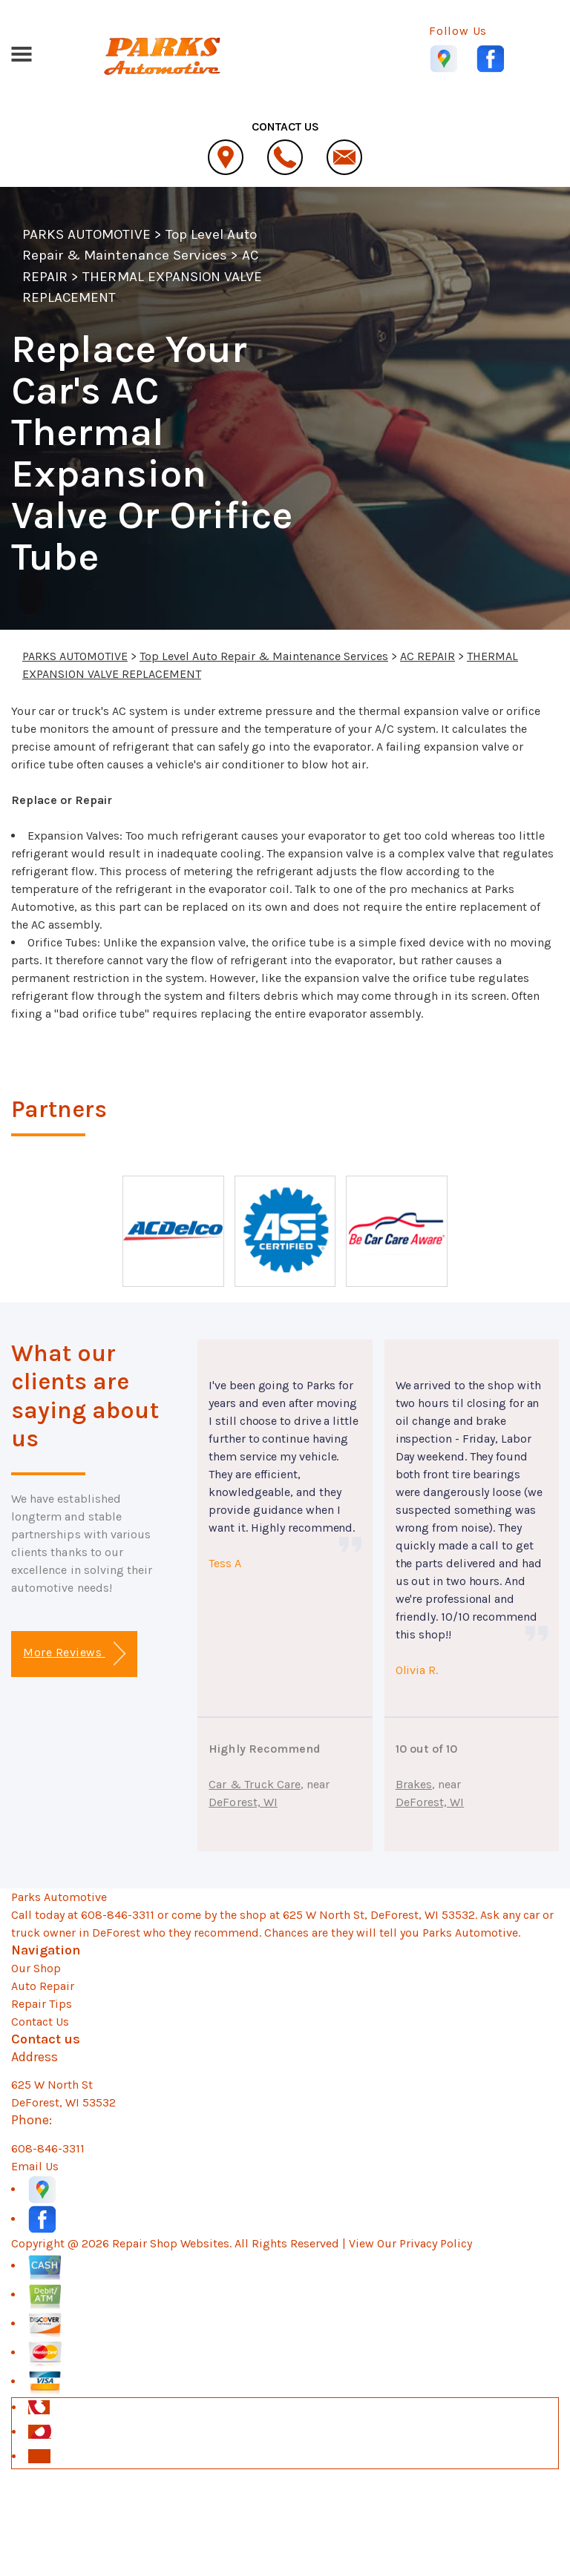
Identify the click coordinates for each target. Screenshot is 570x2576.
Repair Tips (41, 2004)
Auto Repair (42, 1986)
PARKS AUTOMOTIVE (86, 234)
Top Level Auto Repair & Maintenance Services (264, 656)
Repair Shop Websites (170, 2243)
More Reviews (74, 1653)
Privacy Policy (435, 2243)
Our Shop (36, 1968)
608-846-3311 (117, 1915)
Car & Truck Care (255, 1784)
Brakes (414, 1784)
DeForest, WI (243, 1802)
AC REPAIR (427, 656)
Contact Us (40, 2022)
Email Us (35, 2166)
